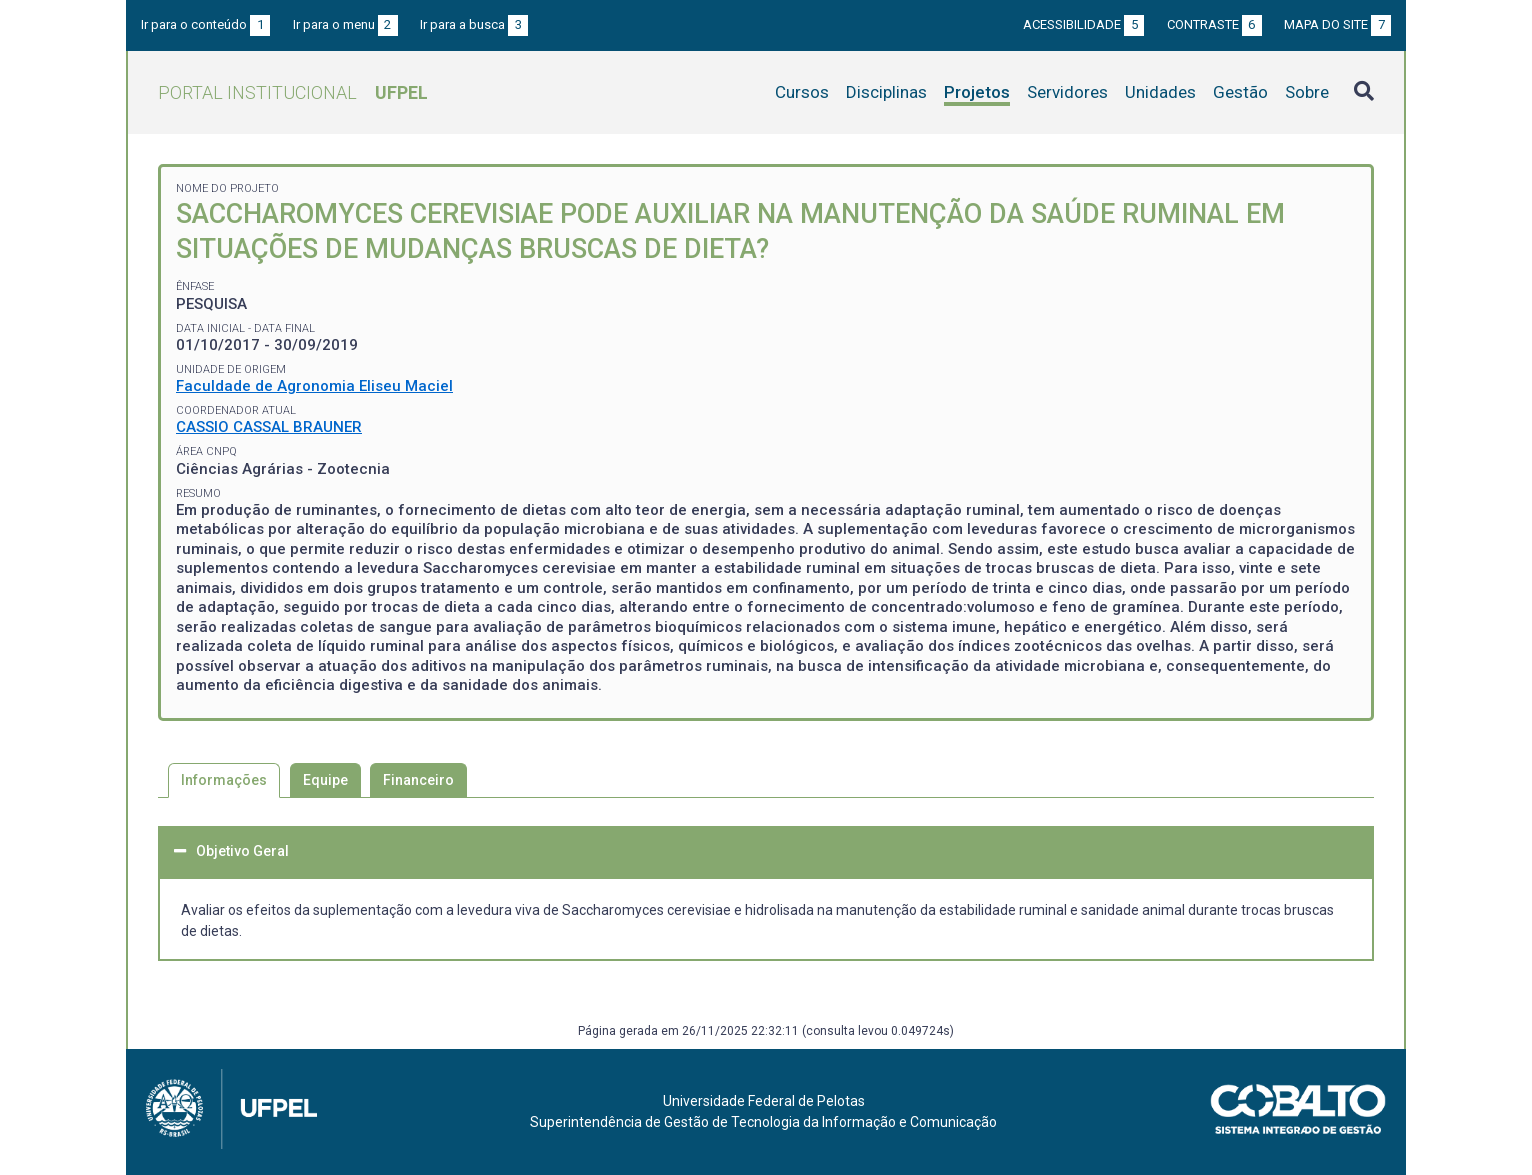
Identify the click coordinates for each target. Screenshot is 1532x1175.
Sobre (1307, 92)
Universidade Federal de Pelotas (764, 1101)
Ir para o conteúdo (205, 24)
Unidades (1160, 92)
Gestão (1240, 92)
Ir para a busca (474, 24)
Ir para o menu (345, 24)
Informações (224, 780)
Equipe (325, 780)
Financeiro (418, 780)
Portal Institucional (293, 92)
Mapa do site (1337, 24)
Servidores (1067, 92)
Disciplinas (886, 92)
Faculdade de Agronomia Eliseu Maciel (314, 386)
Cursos (802, 92)
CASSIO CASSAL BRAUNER (269, 427)
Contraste (1214, 24)
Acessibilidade (1083, 24)
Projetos (977, 92)
